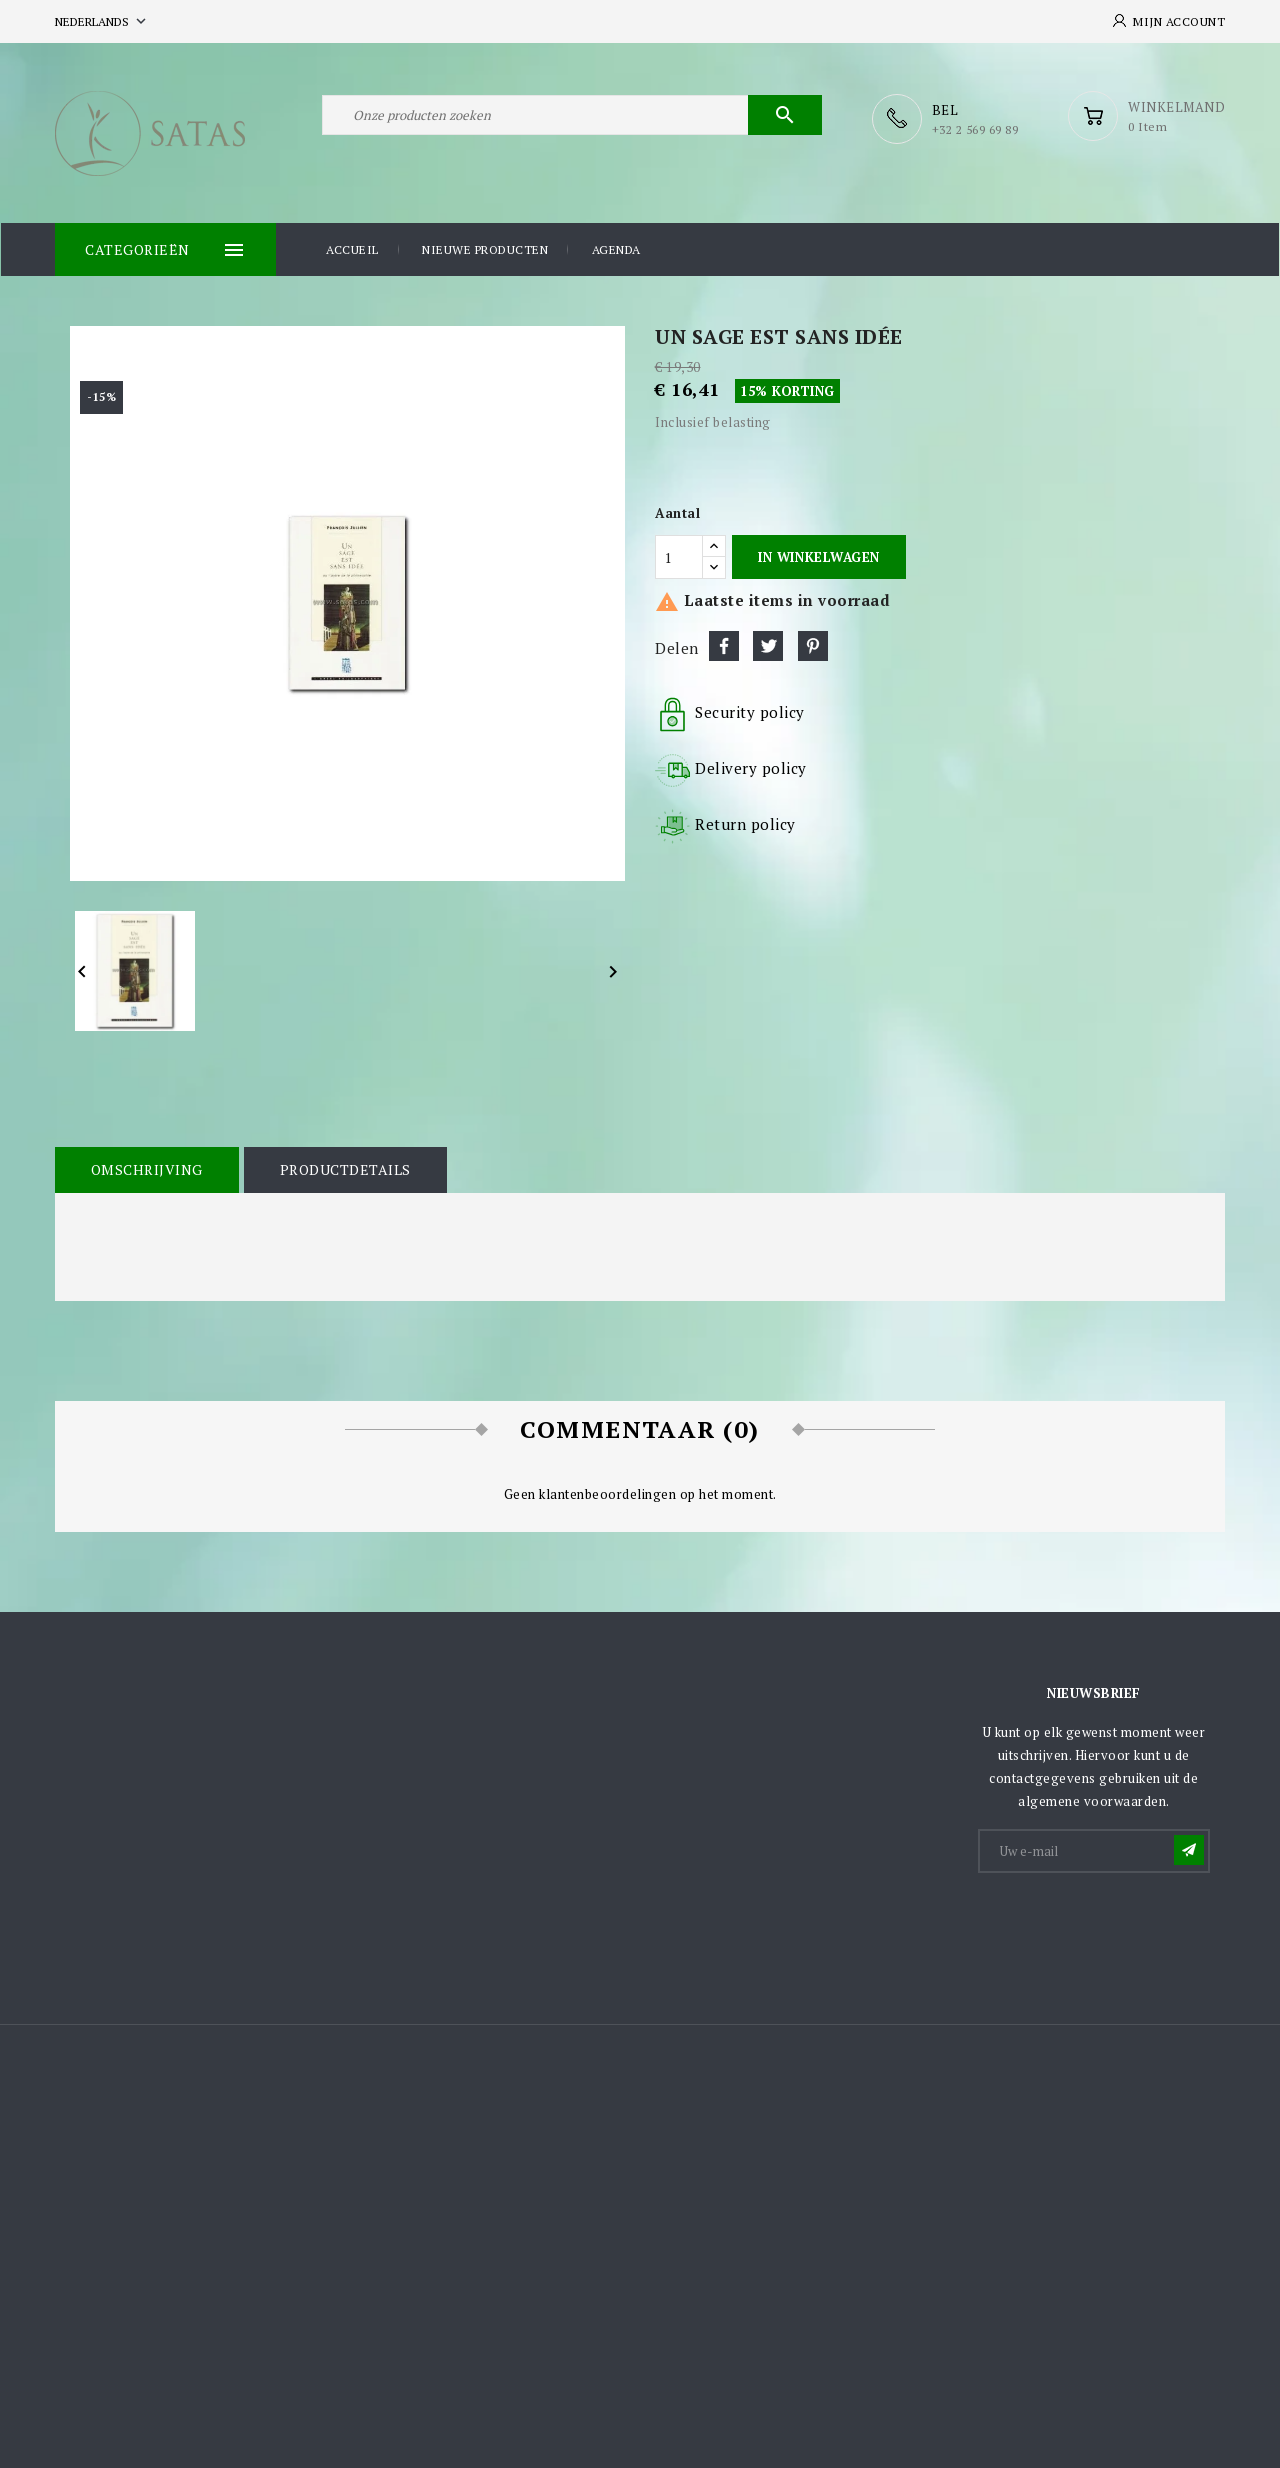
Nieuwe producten (485, 248)
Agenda (616, 248)
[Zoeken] (572, 118)
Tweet (768, 645)
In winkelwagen (818, 556)
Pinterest (813, 645)
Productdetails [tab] (342, 1168)
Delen (724, 645)
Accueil (352, 248)
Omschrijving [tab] (146, 1168)
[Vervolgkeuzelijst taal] (102, 21)
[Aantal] (679, 556)
